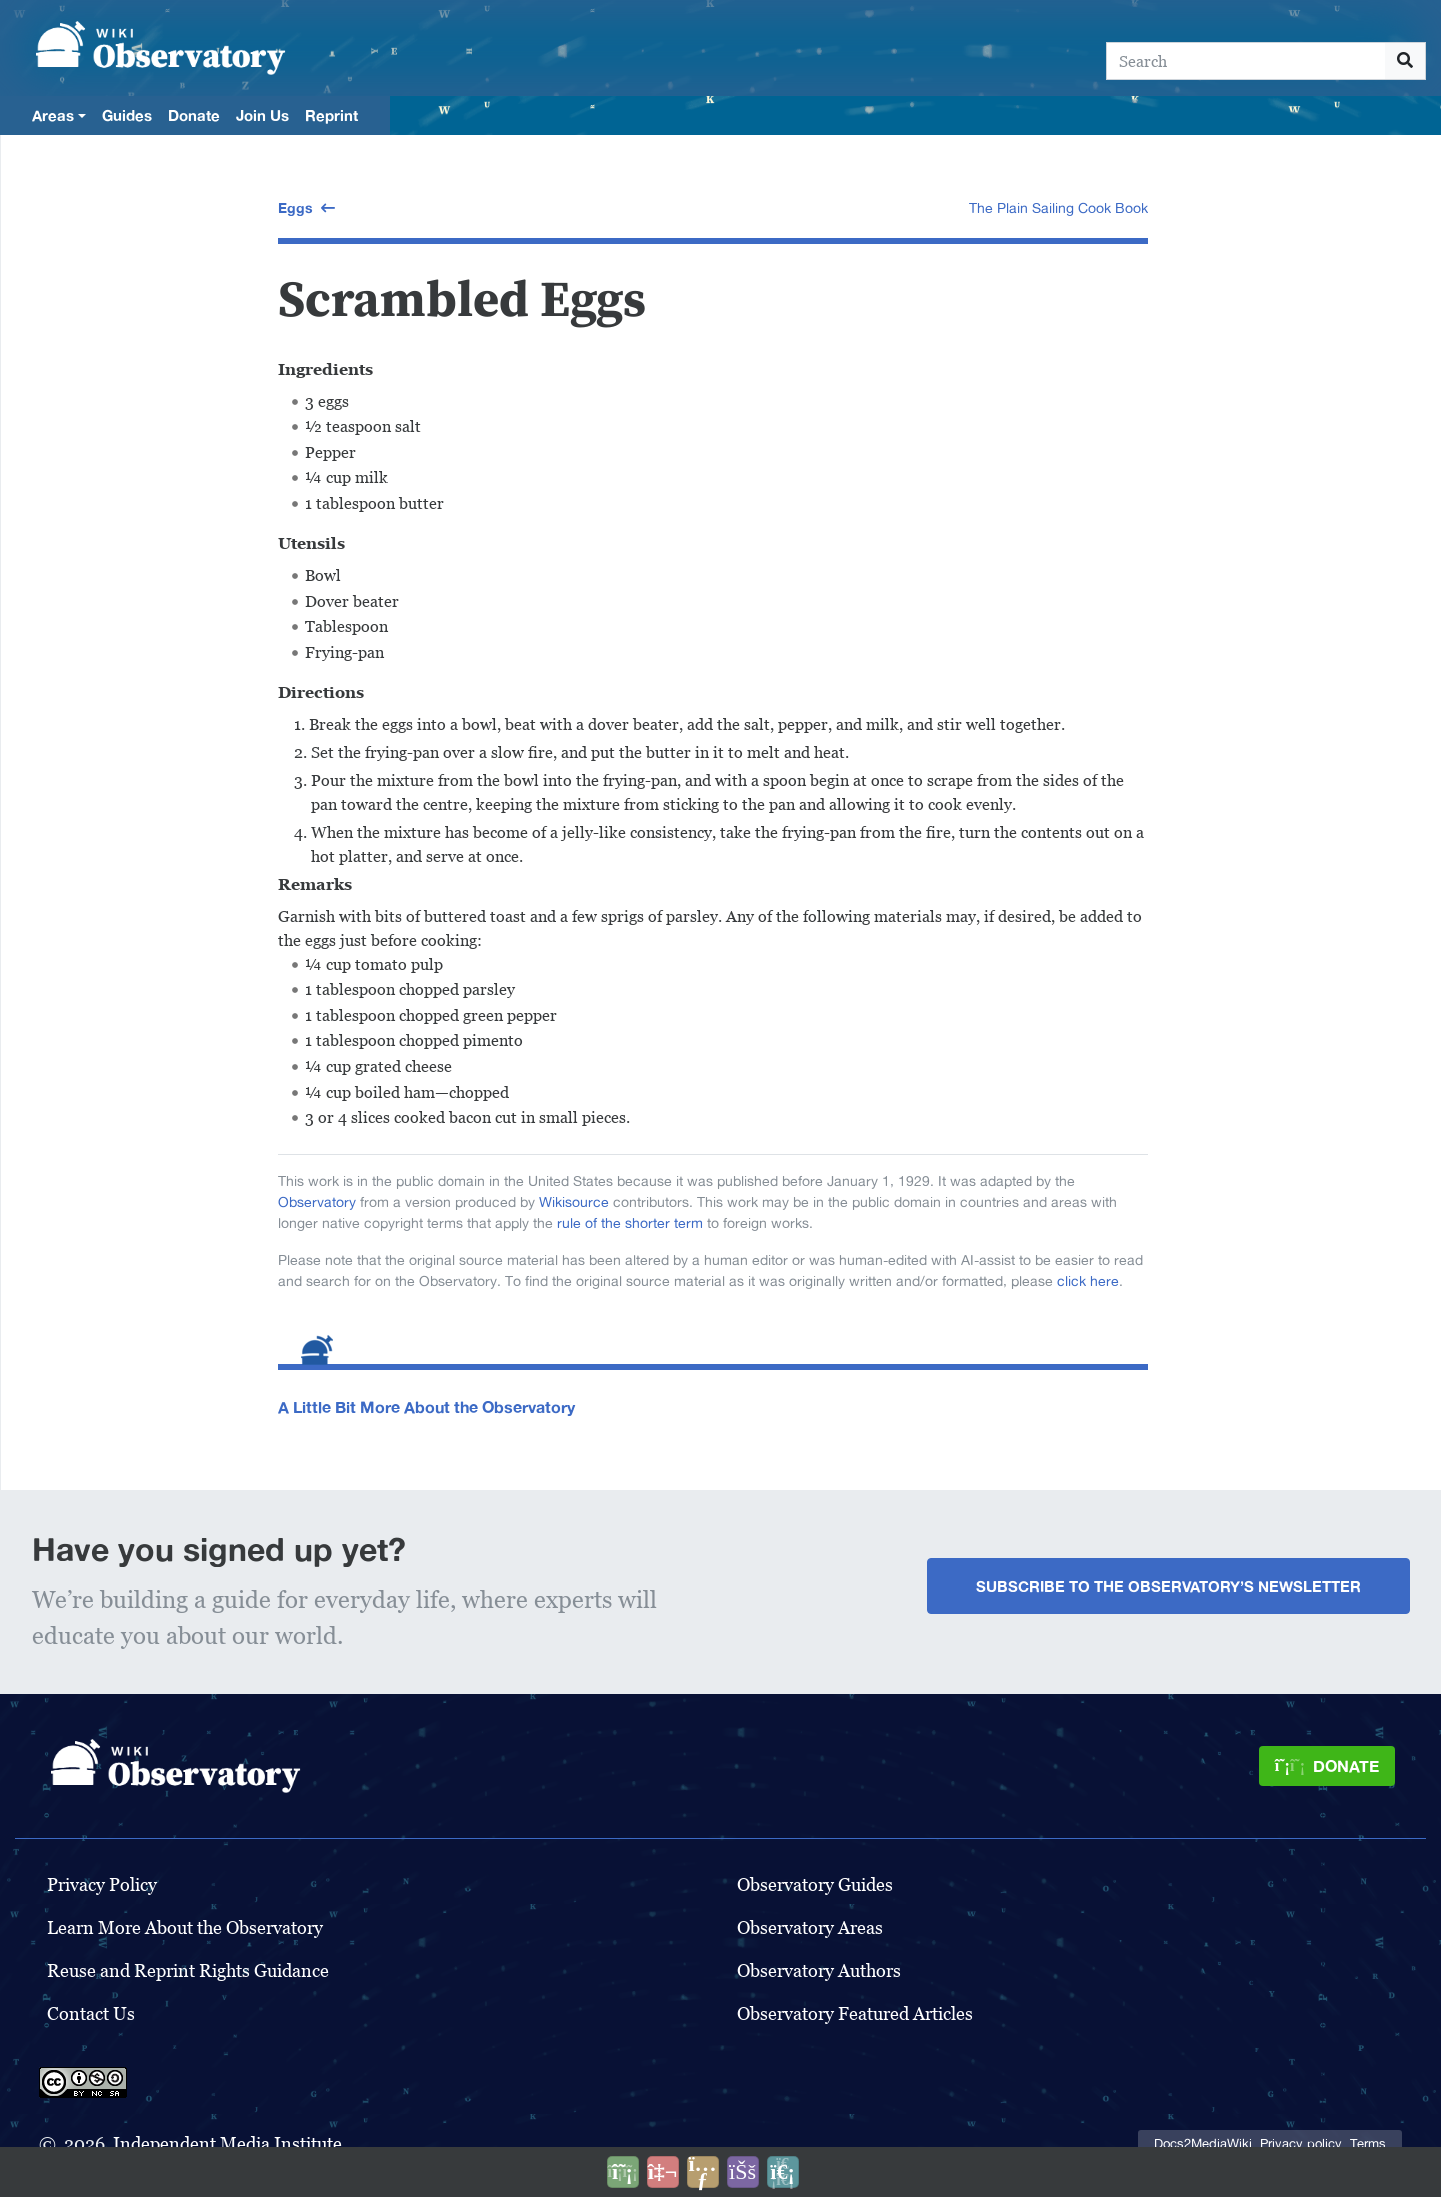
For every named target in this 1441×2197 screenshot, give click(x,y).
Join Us (262, 115)
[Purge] (783, 2172)
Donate (194, 115)
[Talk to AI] (663, 2172)
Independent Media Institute (227, 2143)
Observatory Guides (815, 1884)
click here (1088, 1281)
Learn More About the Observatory (185, 1927)
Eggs (295, 207)
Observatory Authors (819, 1970)
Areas (53, 115)
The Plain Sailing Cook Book (1058, 208)
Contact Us (91, 2013)
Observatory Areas (810, 1927)
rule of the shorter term (630, 1223)
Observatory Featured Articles (855, 2013)
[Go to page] (1405, 61)
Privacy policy (1301, 2143)
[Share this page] (703, 2172)
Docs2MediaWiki (1203, 2143)
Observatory (317, 1202)
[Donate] (1327, 1766)
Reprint (331, 115)
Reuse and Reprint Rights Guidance (188, 1970)
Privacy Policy (102, 1884)
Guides (127, 115)
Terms (1368, 2143)
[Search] (1246, 61)
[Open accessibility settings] (743, 2172)
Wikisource (574, 1202)
